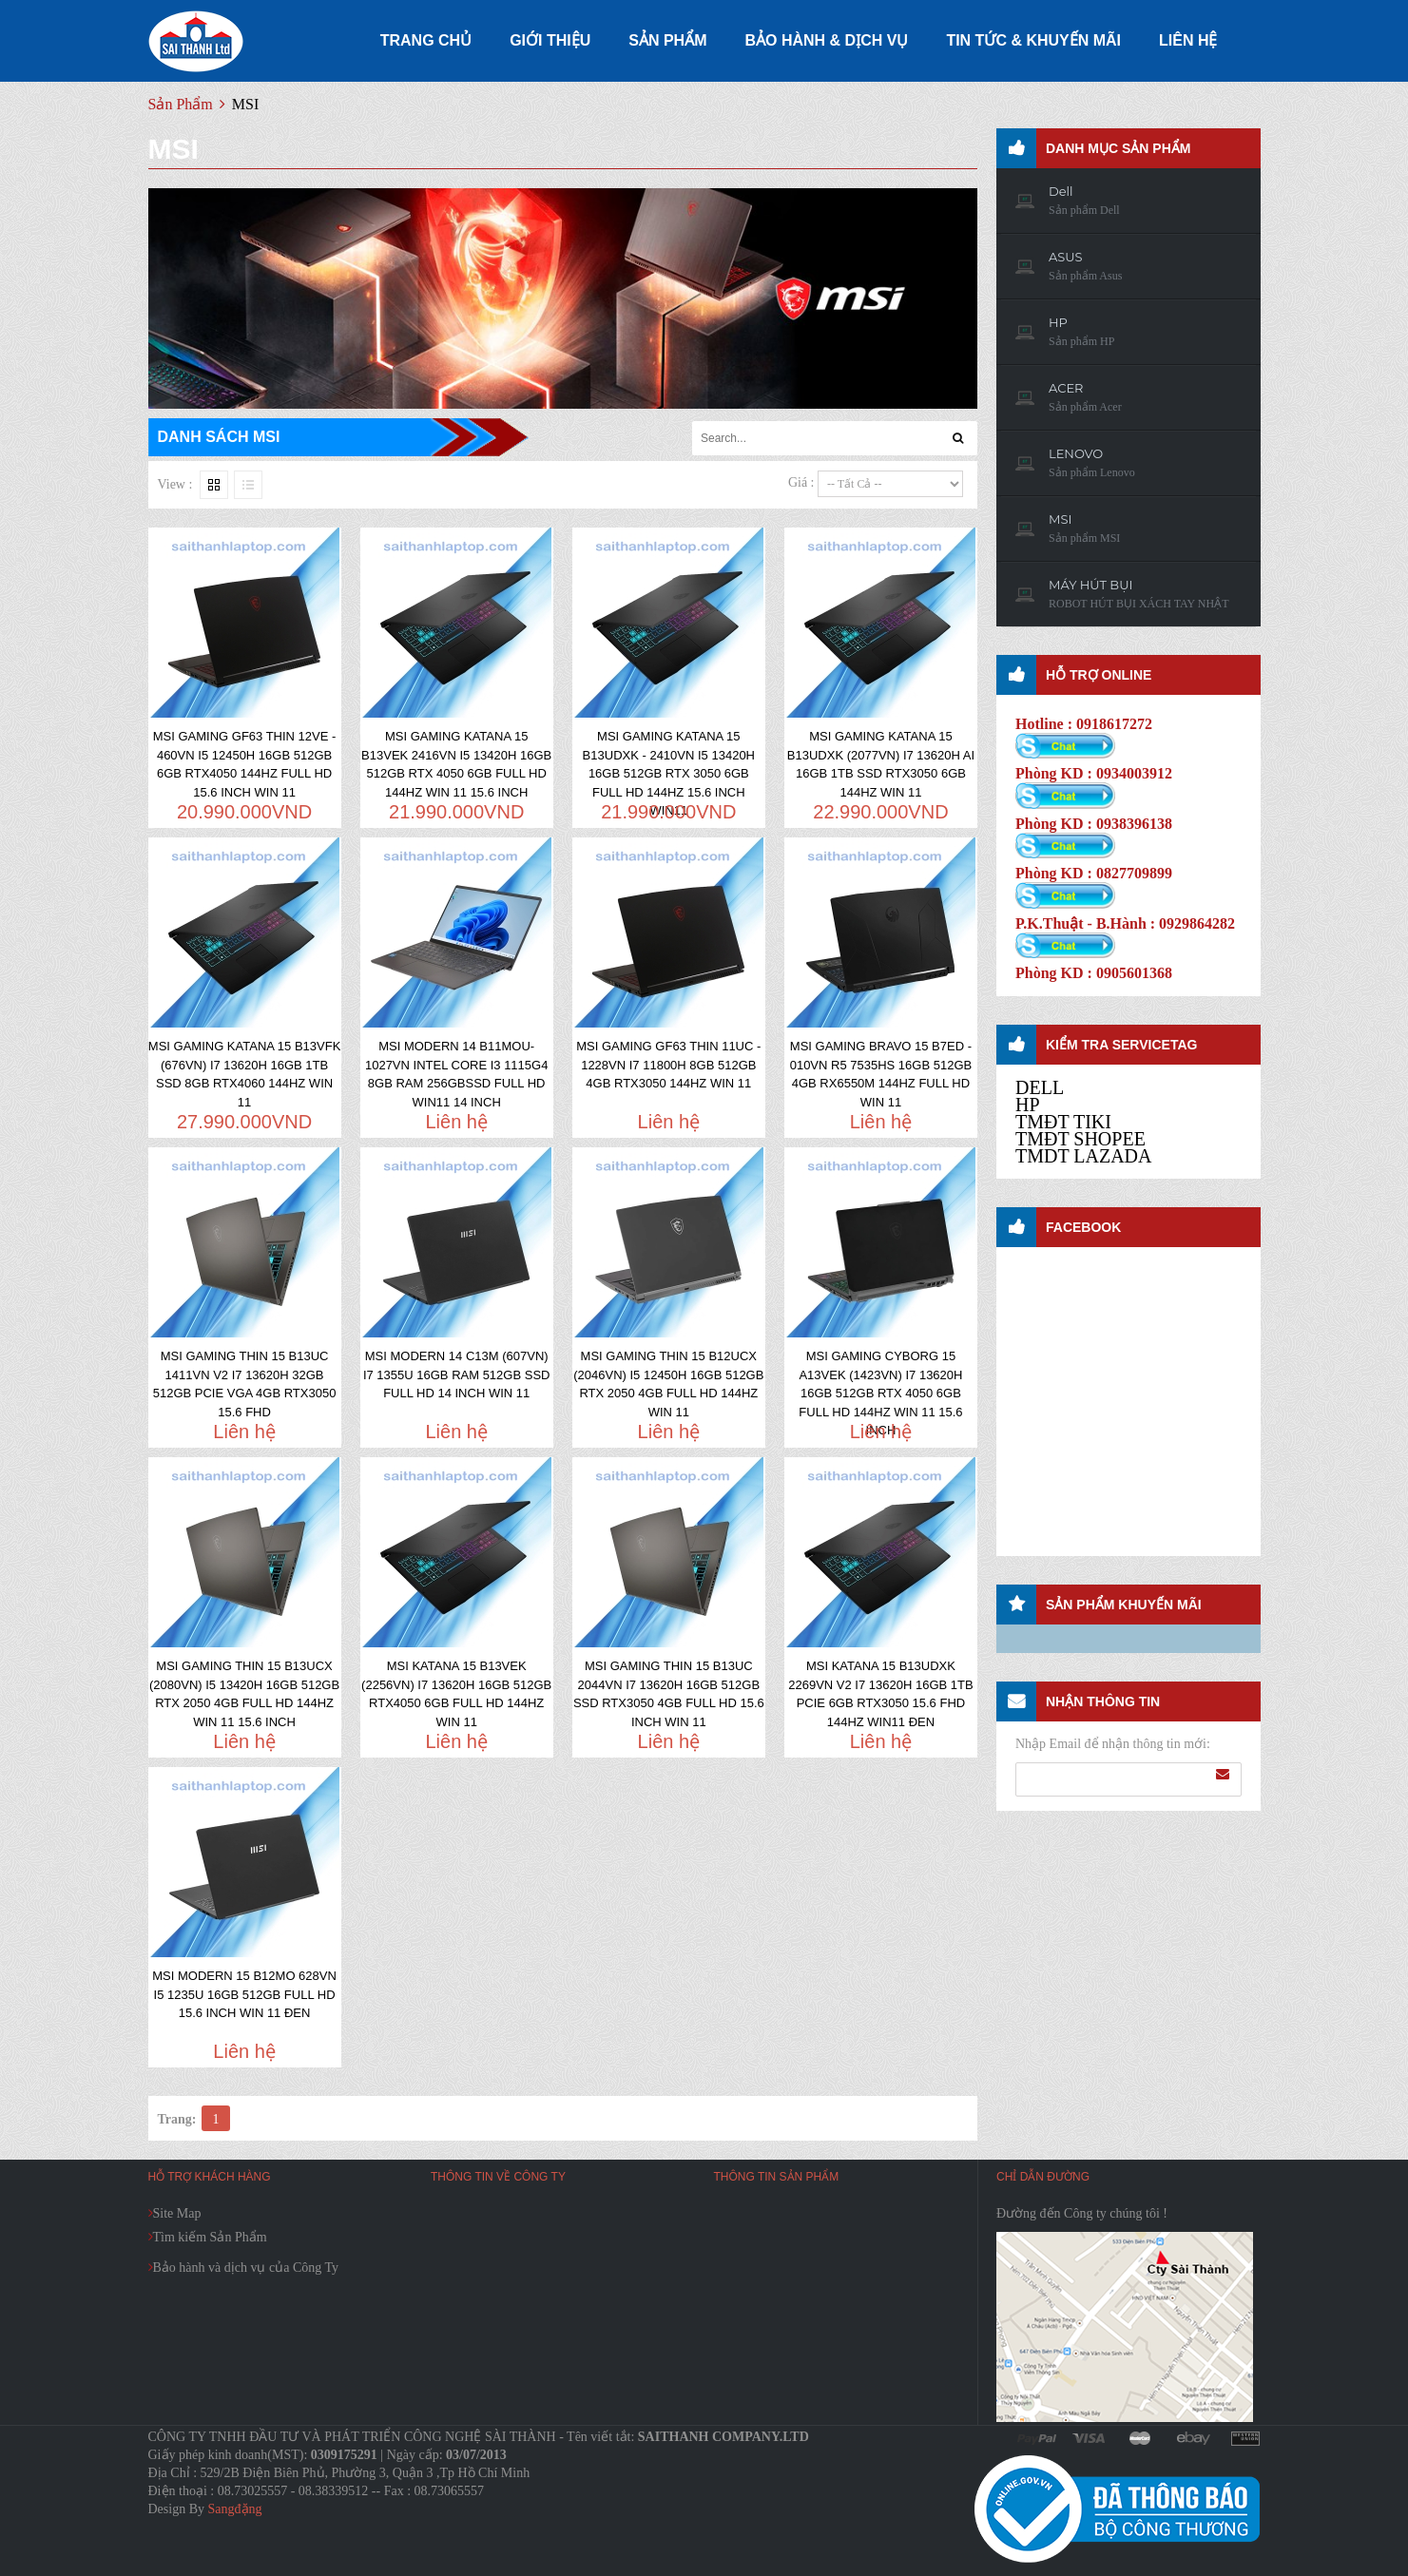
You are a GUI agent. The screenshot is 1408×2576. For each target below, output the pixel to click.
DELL (1039, 1087)
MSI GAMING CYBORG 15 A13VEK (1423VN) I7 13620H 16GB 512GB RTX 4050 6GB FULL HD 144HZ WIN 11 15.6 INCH (880, 1393)
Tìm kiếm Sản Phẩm (210, 2237)
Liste (248, 485)
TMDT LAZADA (1083, 1155)
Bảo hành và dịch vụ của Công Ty (246, 2267)
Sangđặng (235, 2509)
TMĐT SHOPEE (1080, 1138)
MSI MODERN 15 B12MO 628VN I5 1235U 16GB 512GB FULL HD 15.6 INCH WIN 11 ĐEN (244, 1994)
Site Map (177, 2213)
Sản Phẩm (180, 104)
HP (1027, 1104)
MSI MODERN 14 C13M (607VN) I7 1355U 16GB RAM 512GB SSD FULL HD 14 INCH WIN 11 (456, 1374)
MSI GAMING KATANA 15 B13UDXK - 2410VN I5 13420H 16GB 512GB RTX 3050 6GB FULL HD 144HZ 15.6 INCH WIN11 (669, 773)
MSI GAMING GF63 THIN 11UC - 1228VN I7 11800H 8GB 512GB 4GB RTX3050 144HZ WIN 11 (668, 1064)
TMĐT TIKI (1063, 1121)
